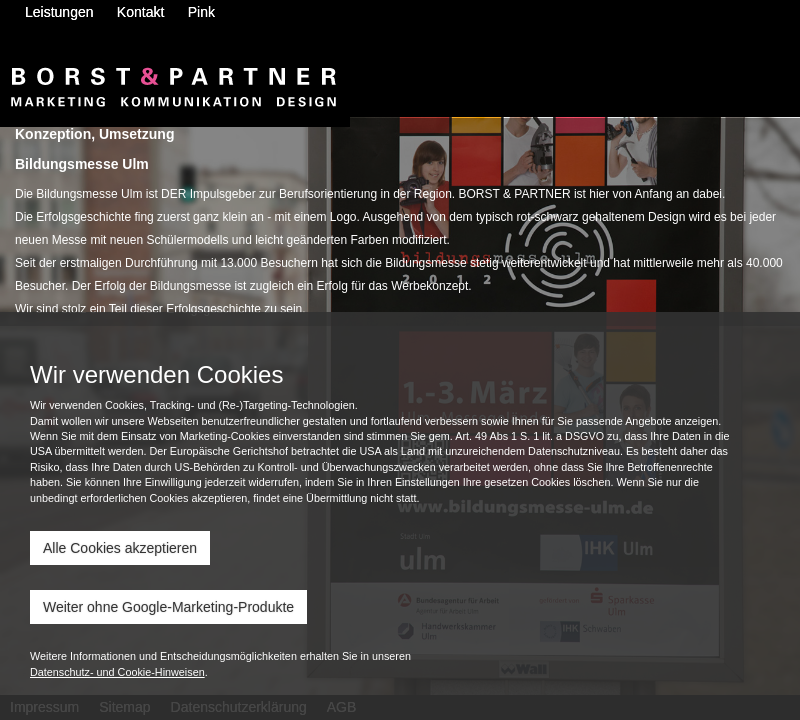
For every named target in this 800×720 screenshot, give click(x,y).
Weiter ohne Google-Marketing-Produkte (168, 607)
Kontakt (140, 12)
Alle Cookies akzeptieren (120, 548)
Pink (201, 12)
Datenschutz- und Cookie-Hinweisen (117, 672)
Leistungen (59, 12)
